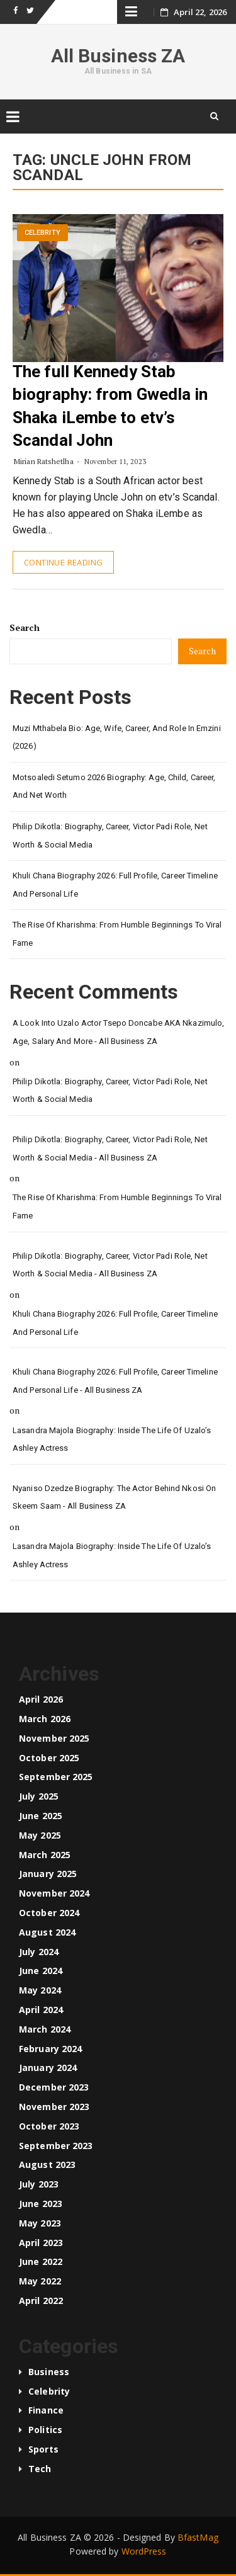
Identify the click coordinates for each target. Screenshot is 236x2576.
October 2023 (49, 2126)
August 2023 (47, 2164)
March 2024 (44, 2029)
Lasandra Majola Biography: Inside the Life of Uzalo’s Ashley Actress (112, 1439)
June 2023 (40, 2204)
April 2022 (41, 2300)
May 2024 (40, 1990)
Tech (39, 2469)
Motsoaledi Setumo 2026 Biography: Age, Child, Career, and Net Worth (114, 786)
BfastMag (197, 2537)
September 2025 (56, 1777)
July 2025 (39, 1796)
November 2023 (54, 2107)
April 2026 (41, 1699)
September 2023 (56, 2146)
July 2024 (39, 1952)
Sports (43, 2449)
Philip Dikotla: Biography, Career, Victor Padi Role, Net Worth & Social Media (110, 835)
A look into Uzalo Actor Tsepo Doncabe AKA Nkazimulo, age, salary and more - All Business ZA (118, 1032)
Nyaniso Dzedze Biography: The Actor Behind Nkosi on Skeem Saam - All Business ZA (114, 1497)
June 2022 (40, 2261)
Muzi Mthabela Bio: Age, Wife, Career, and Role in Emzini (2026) (117, 737)
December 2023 (54, 2087)
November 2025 (54, 1738)
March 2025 (44, 1855)
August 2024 (47, 1932)
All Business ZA (118, 56)
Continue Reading (63, 562)
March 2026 (44, 1719)
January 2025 (48, 1874)
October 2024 (49, 1913)
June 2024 (40, 1971)
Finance (46, 2410)
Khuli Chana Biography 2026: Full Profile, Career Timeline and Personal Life (115, 885)
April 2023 (41, 2243)
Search (24, 627)
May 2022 (40, 2281)
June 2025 (40, 1816)
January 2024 (48, 2068)
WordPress (144, 2551)
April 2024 (41, 2010)
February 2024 (50, 2049)
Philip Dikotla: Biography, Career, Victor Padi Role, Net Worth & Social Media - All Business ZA (110, 1148)
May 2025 (40, 1835)
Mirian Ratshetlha (44, 461)
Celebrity (42, 233)
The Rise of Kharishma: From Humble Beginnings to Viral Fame (117, 934)
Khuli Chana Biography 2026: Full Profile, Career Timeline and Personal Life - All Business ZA (115, 1381)
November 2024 (54, 1893)
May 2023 (40, 2223)
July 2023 (39, 2184)
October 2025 (49, 1758)
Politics (45, 2430)
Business (48, 2372)
